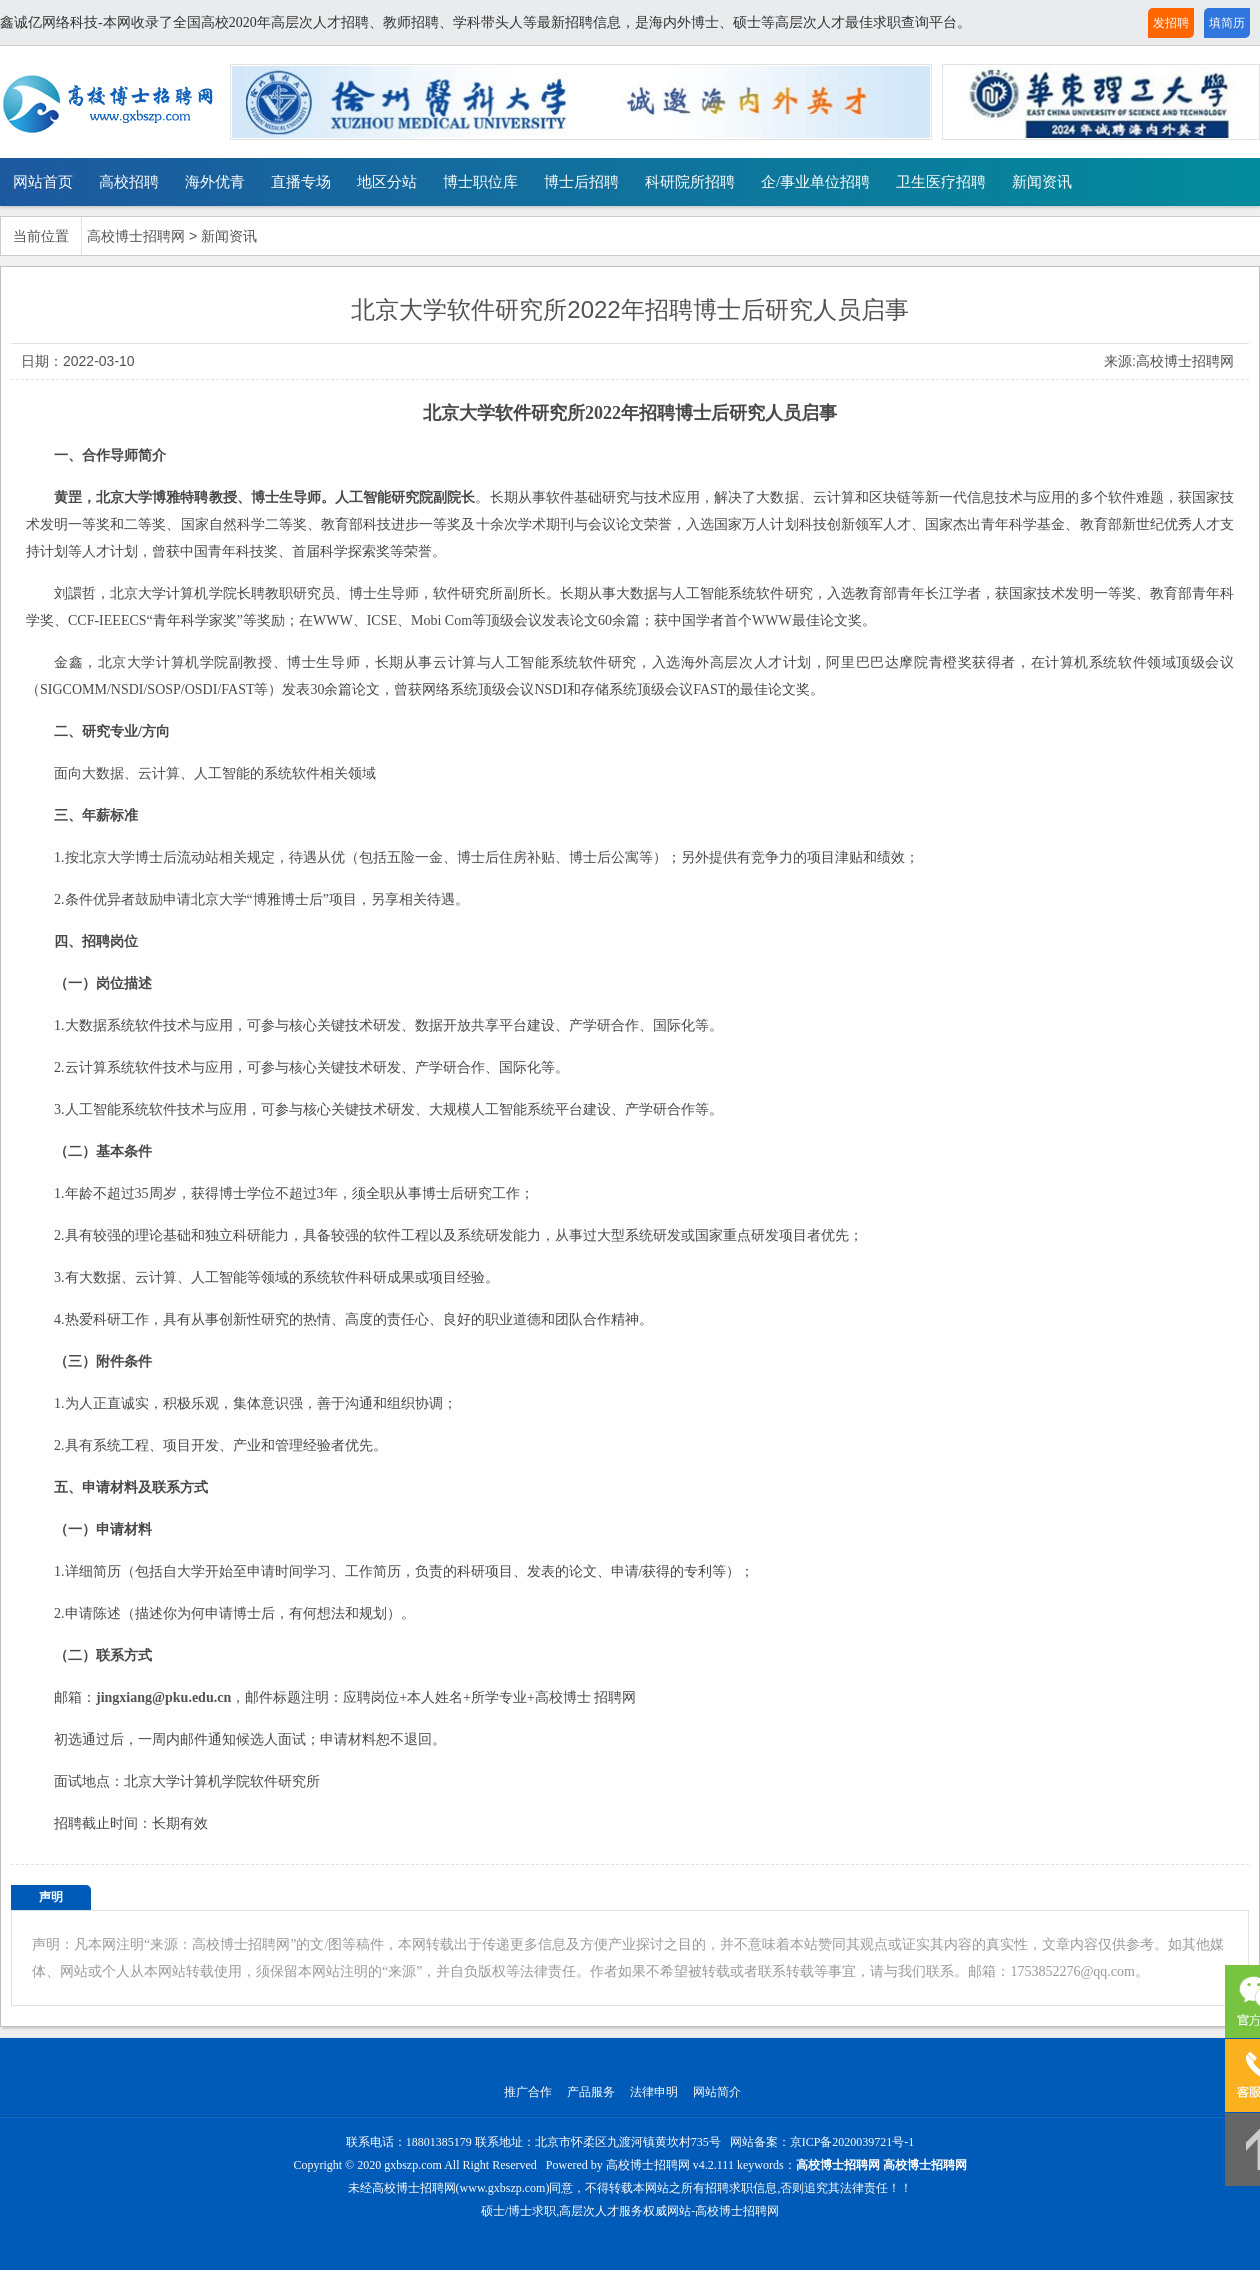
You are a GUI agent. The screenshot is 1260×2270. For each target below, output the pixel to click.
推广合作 (528, 2092)
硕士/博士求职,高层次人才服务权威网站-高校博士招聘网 (630, 2211)
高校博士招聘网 (136, 236)
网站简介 (717, 2092)
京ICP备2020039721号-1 (852, 2142)
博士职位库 (480, 182)
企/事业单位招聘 (815, 182)
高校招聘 (129, 182)
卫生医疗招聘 (941, 182)
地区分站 (387, 182)
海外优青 (215, 182)
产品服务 (591, 2092)
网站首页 (43, 182)
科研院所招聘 (690, 182)
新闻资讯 (1042, 182)
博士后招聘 (581, 182)
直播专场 (301, 182)
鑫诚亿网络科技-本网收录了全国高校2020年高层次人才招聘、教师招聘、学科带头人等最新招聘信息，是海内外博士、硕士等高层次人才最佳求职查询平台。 (485, 22)
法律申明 (654, 2092)
